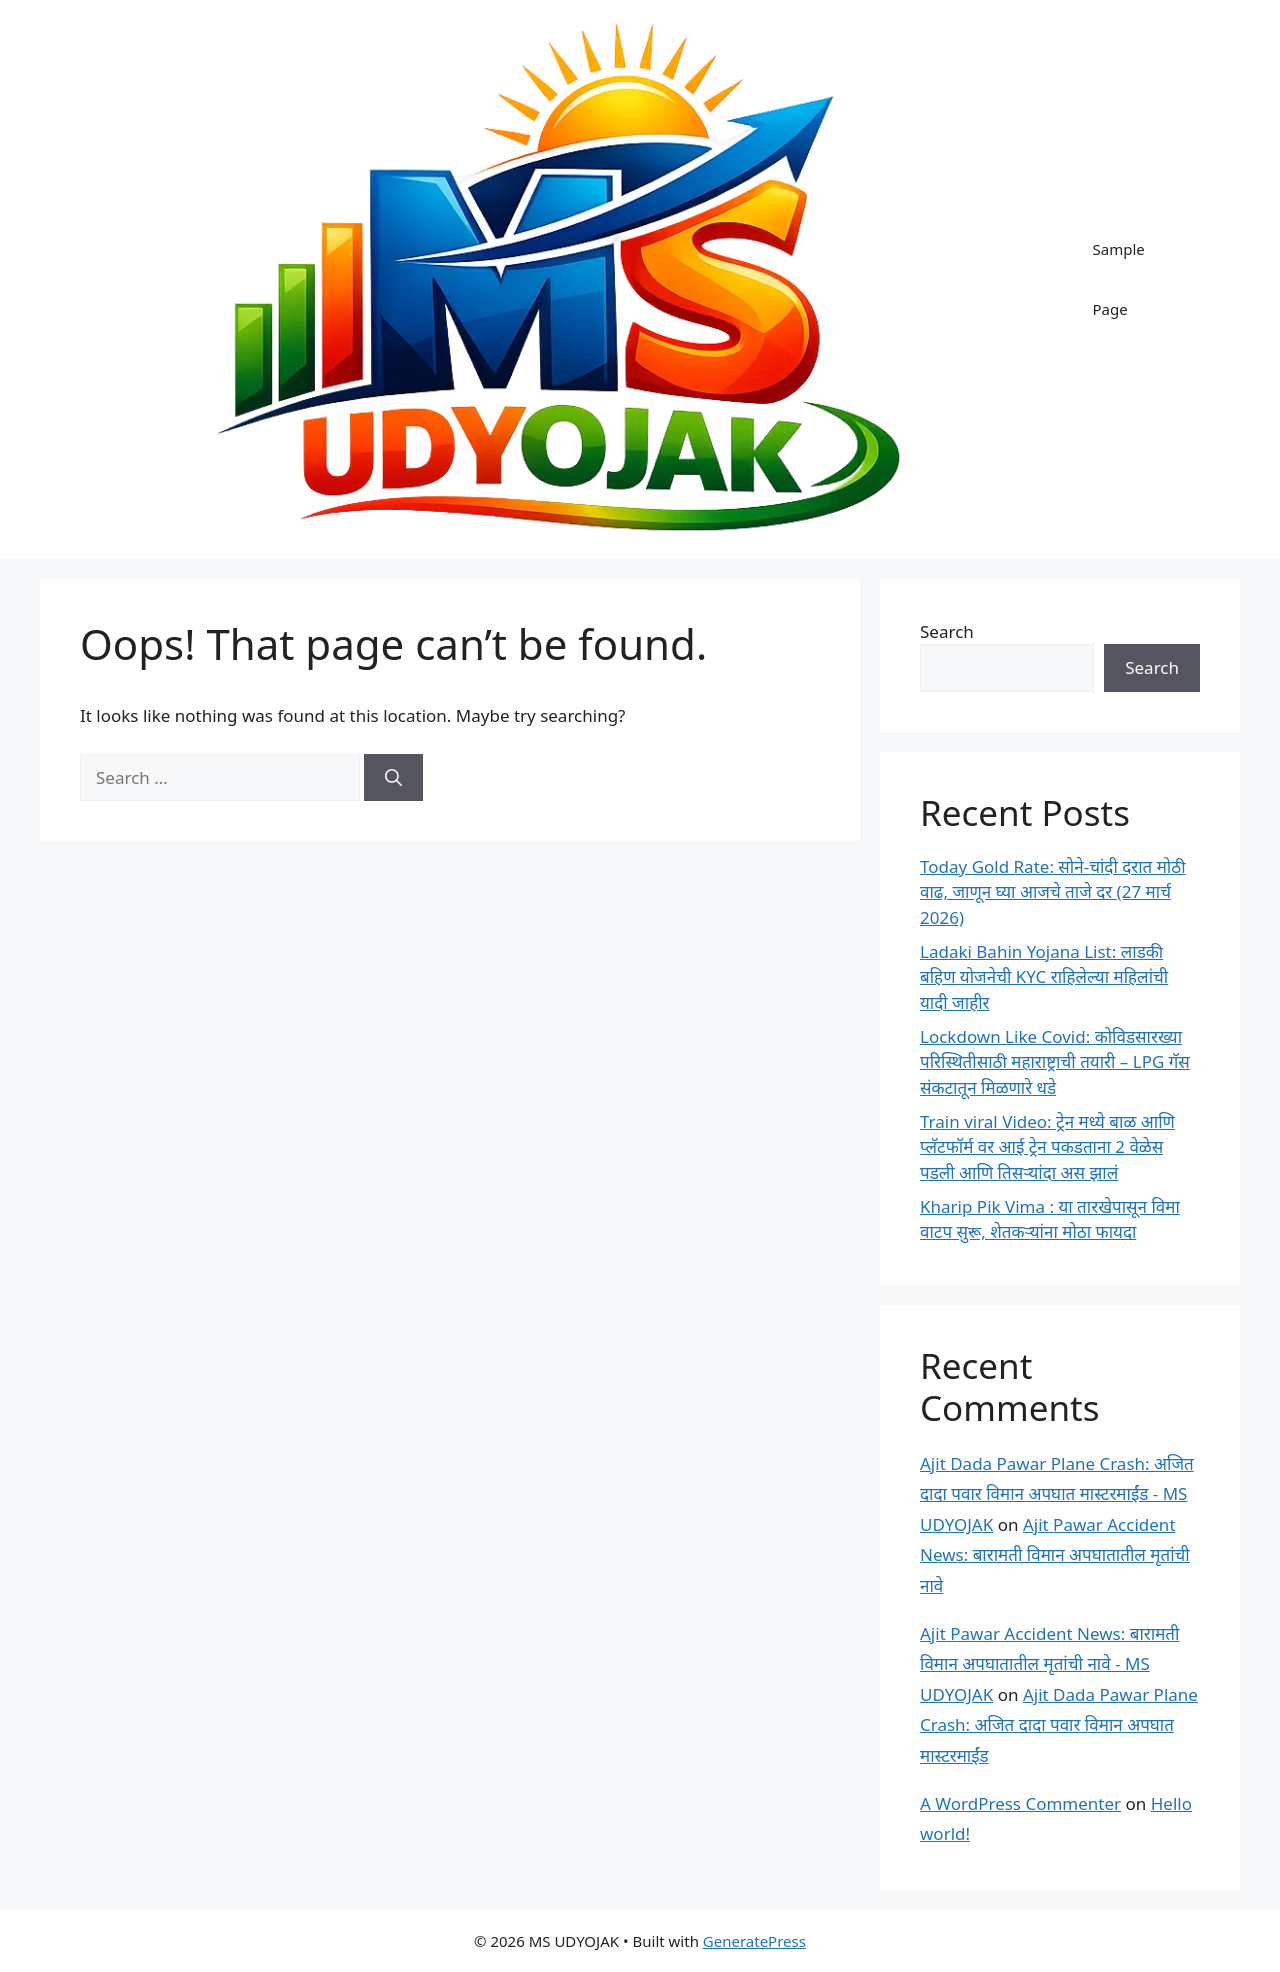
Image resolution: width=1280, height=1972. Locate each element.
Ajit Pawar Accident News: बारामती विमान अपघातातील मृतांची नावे (1055, 1555)
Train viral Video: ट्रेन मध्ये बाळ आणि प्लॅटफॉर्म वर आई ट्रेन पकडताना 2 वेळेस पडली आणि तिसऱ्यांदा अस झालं (1047, 1147)
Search (947, 631)
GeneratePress (754, 1941)
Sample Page (1118, 279)
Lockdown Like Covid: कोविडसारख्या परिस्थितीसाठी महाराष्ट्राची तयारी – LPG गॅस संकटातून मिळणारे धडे (1055, 1062)
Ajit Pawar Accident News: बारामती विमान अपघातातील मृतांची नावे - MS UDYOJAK (1049, 1664)
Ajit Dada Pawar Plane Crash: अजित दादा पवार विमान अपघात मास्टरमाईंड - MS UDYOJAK (1057, 1494)
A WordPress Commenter (1020, 1803)
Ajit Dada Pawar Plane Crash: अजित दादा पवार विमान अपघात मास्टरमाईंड (1059, 1725)
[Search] (393, 778)
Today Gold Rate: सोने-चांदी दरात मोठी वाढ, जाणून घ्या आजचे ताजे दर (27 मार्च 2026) (1053, 892)
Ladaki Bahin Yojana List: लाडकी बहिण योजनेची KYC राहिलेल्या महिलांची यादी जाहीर (1044, 977)
